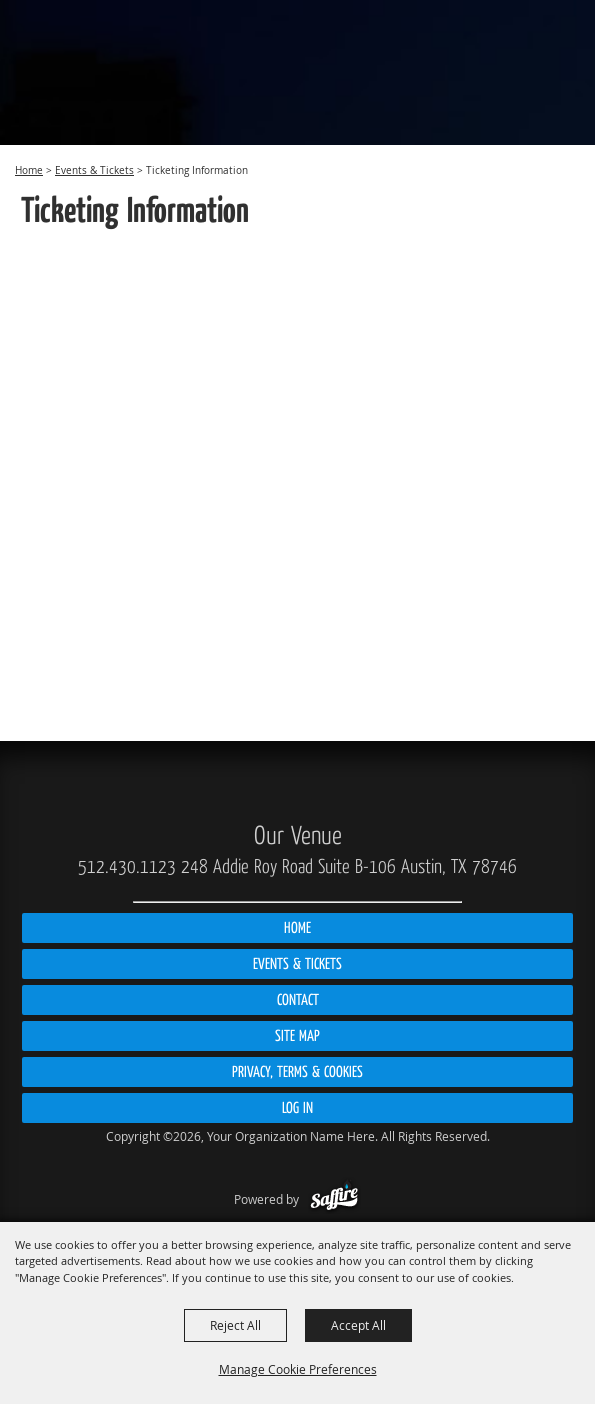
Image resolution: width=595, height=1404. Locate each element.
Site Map (297, 1036)
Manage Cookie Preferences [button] (298, 1369)
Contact (298, 1000)
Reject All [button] (235, 1325)
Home (29, 170)
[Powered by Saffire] (334, 1199)
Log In (297, 1108)
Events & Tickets (94, 170)
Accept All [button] (358, 1325)
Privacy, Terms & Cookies (297, 1072)
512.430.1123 (127, 867)
